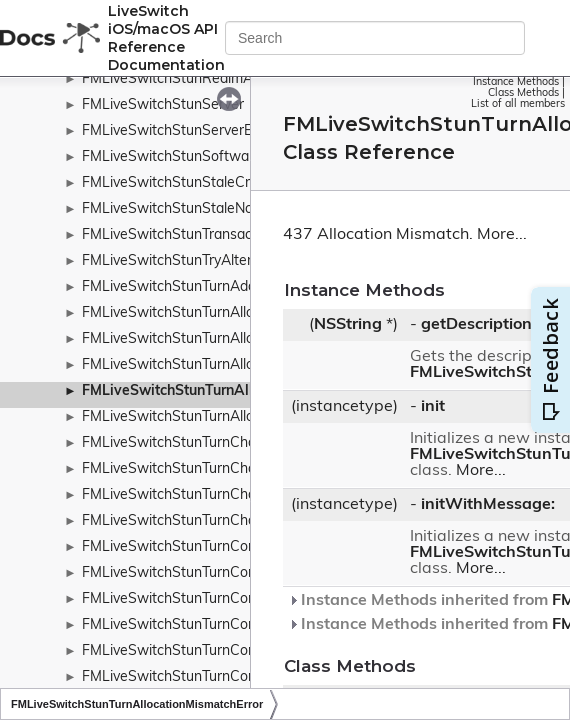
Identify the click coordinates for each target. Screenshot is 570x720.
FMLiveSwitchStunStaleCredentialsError (210, 183)
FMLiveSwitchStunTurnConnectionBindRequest (234, 651)
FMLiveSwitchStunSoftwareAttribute (200, 157)
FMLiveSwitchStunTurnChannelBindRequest (224, 469)
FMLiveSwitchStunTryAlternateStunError (212, 261)
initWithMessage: (488, 505)
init (433, 407)
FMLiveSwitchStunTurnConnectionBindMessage (236, 625)
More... (502, 235)
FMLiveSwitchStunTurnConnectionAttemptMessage (248, 599)
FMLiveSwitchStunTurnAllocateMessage (211, 313)
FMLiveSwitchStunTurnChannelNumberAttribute (236, 521)
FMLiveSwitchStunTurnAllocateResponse (214, 365)
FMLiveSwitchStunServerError (178, 131)
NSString (348, 325)
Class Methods (523, 93)
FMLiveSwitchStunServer (163, 105)
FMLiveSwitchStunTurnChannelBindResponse (229, 495)
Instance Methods (516, 82)
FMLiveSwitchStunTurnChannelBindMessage (226, 443)
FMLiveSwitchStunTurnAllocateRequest (209, 339)
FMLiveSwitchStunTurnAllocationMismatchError (240, 391)
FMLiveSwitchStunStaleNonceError (194, 209)
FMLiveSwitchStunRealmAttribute (191, 79)
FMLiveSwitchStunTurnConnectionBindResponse (239, 677)
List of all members (518, 104)
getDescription (476, 325)
